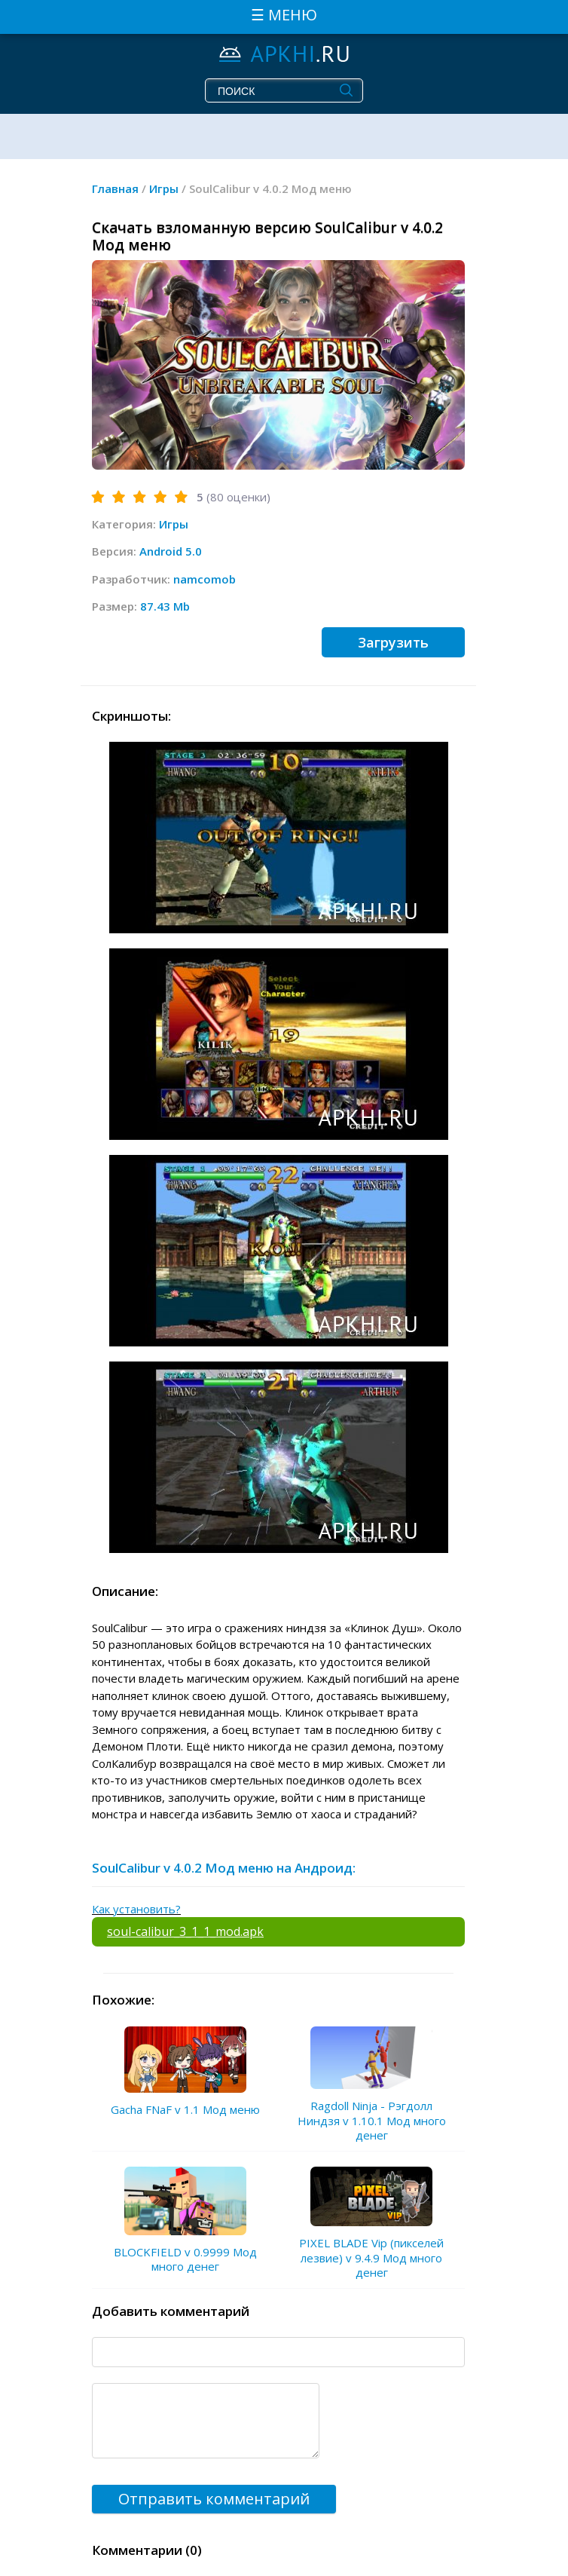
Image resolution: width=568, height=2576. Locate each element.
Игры (173, 523)
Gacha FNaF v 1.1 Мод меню (185, 2109)
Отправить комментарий (214, 2499)
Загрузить (393, 642)
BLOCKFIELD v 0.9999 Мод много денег (185, 2259)
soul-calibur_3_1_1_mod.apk (185, 1931)
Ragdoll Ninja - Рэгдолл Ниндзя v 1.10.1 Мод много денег (372, 2120)
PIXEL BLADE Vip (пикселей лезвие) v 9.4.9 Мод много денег (371, 2257)
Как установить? (136, 1908)
